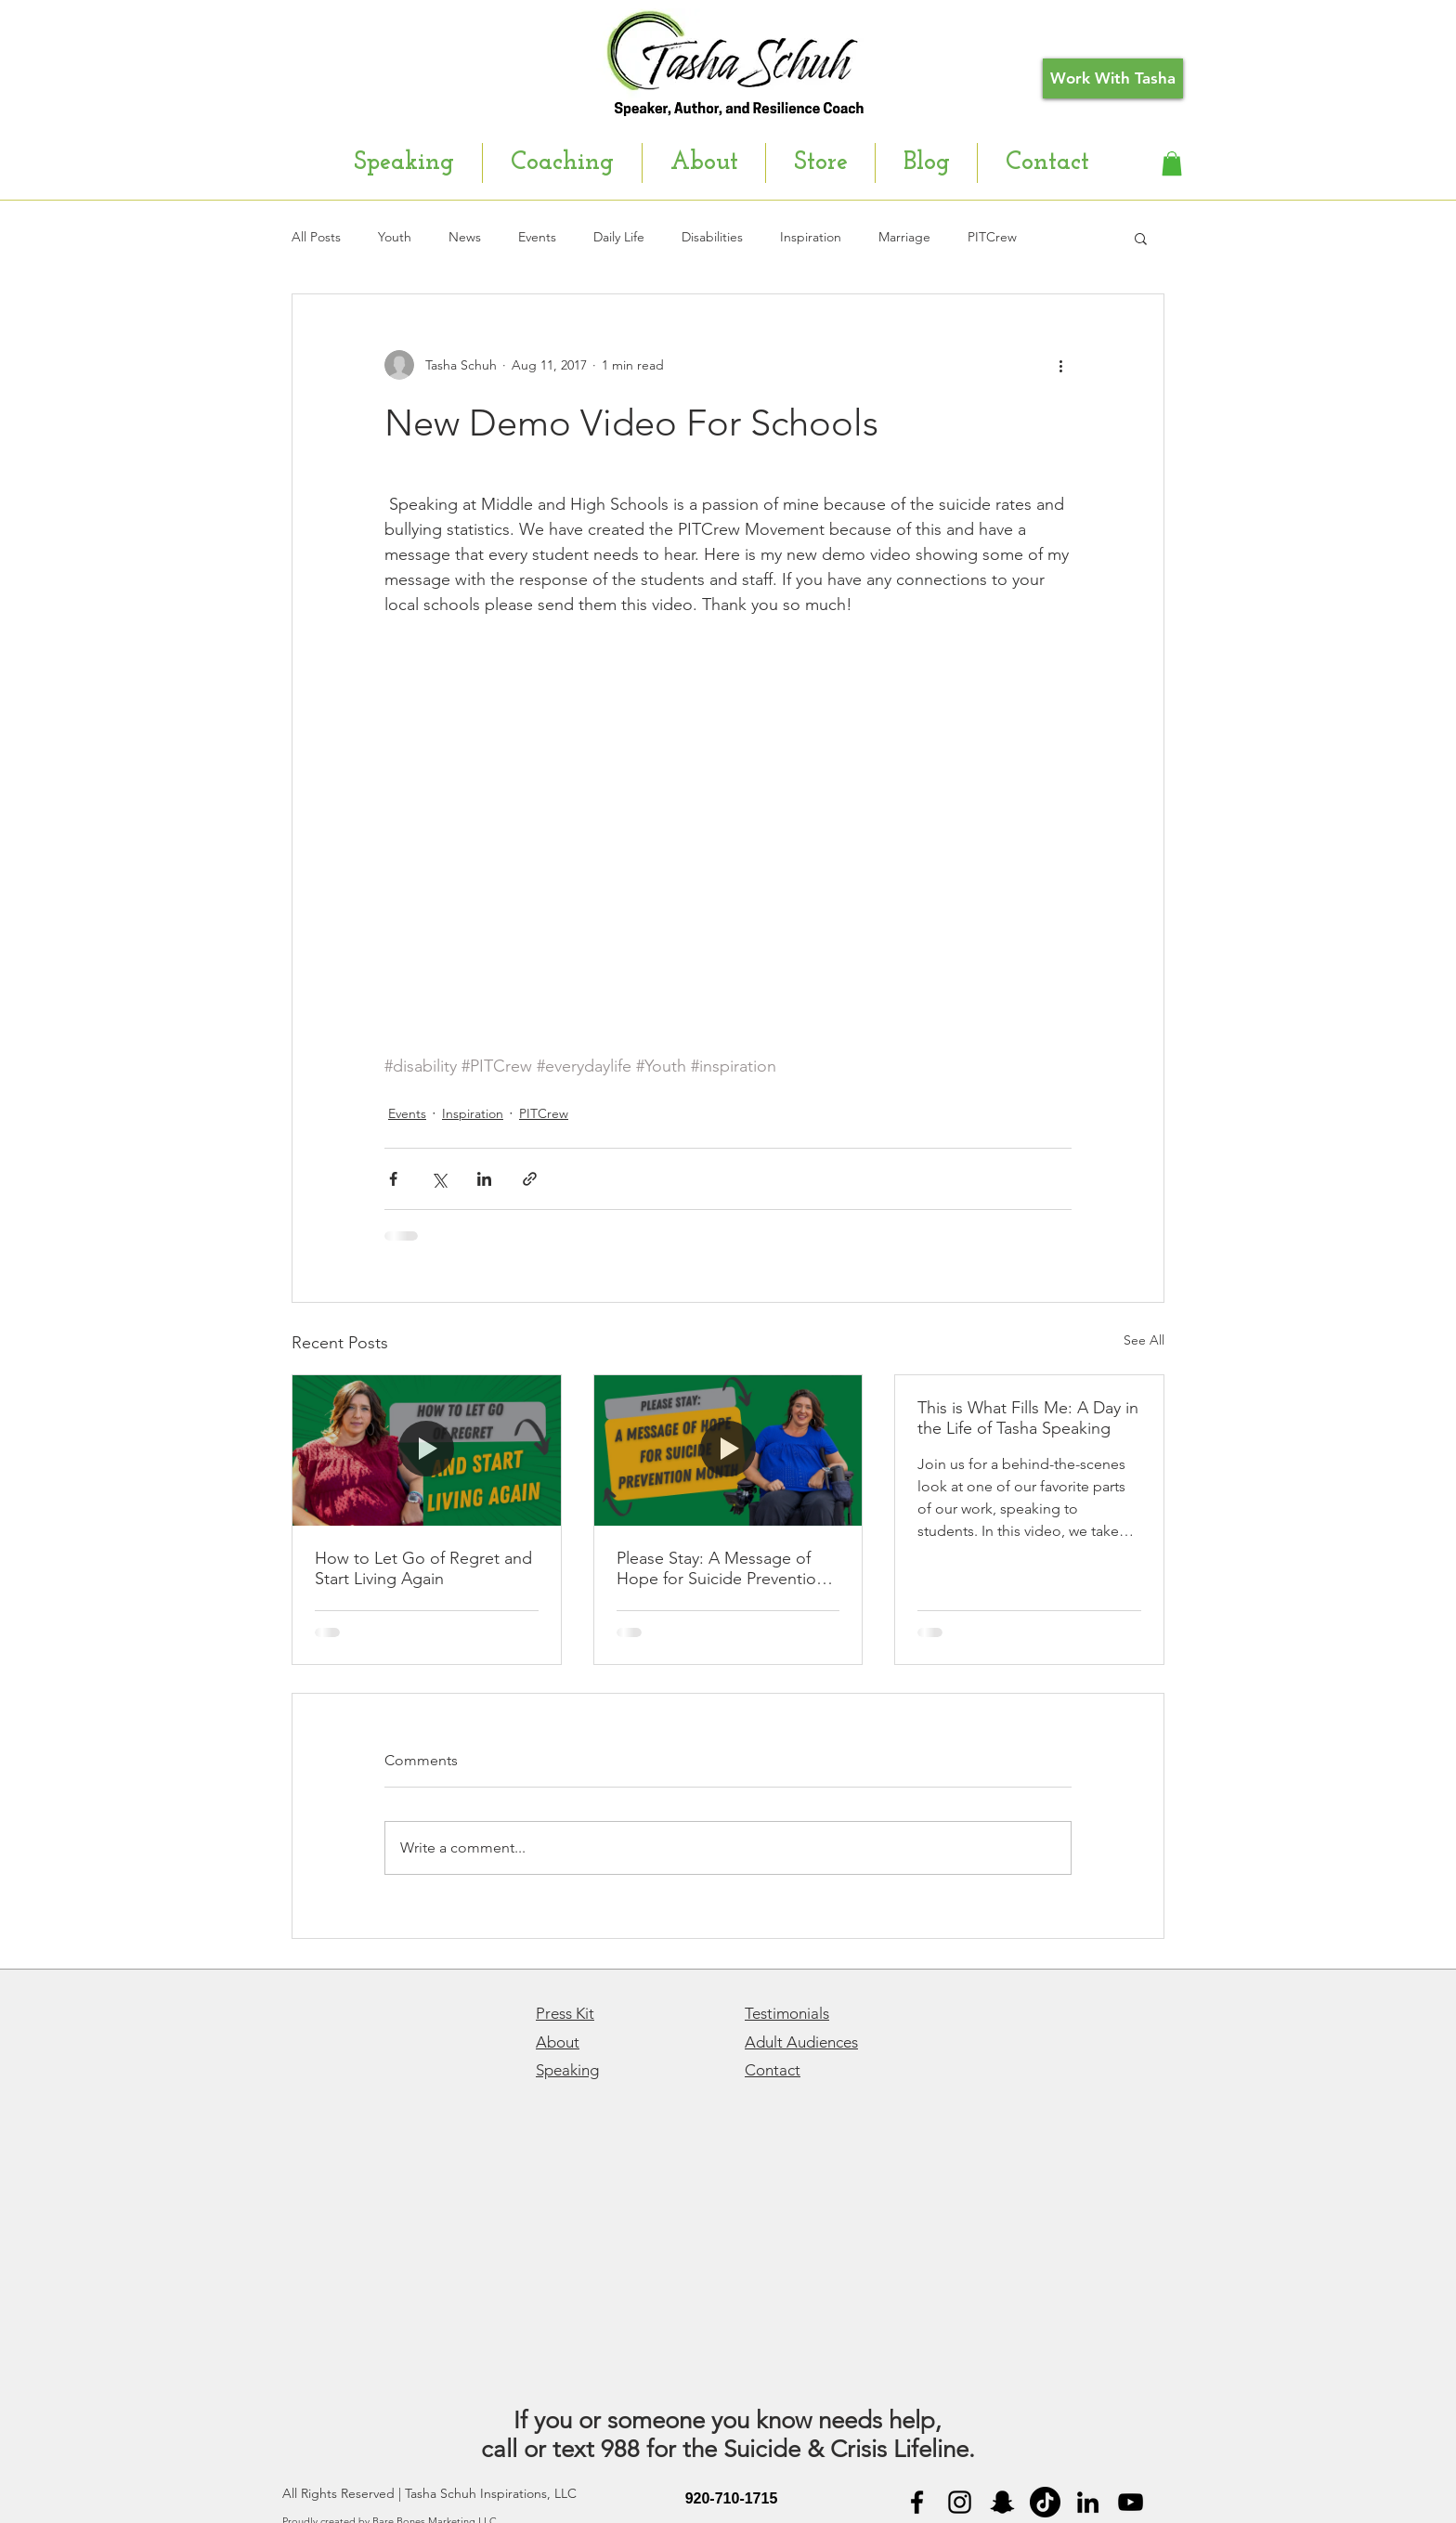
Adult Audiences (801, 2042)
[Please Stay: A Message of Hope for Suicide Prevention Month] (728, 1450)
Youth (394, 236)
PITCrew (992, 236)
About (557, 2042)
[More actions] (1060, 365)
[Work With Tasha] (1113, 78)
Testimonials (787, 2013)
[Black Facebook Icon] (917, 2502)
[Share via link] (530, 1179)
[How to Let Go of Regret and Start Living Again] (426, 1450)
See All (1144, 1340)
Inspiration (810, 236)
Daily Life (618, 236)
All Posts (316, 236)
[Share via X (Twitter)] (439, 1179)
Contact (772, 2070)
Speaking (567, 2070)
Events (537, 236)
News (464, 236)
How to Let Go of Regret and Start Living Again (423, 1568)
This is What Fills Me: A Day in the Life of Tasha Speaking (1027, 1418)
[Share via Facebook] (393, 1179)
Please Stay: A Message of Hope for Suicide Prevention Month (721, 1568)
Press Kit (565, 2013)
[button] (1172, 163)
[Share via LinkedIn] (484, 1179)
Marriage (904, 236)
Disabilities (712, 236)
